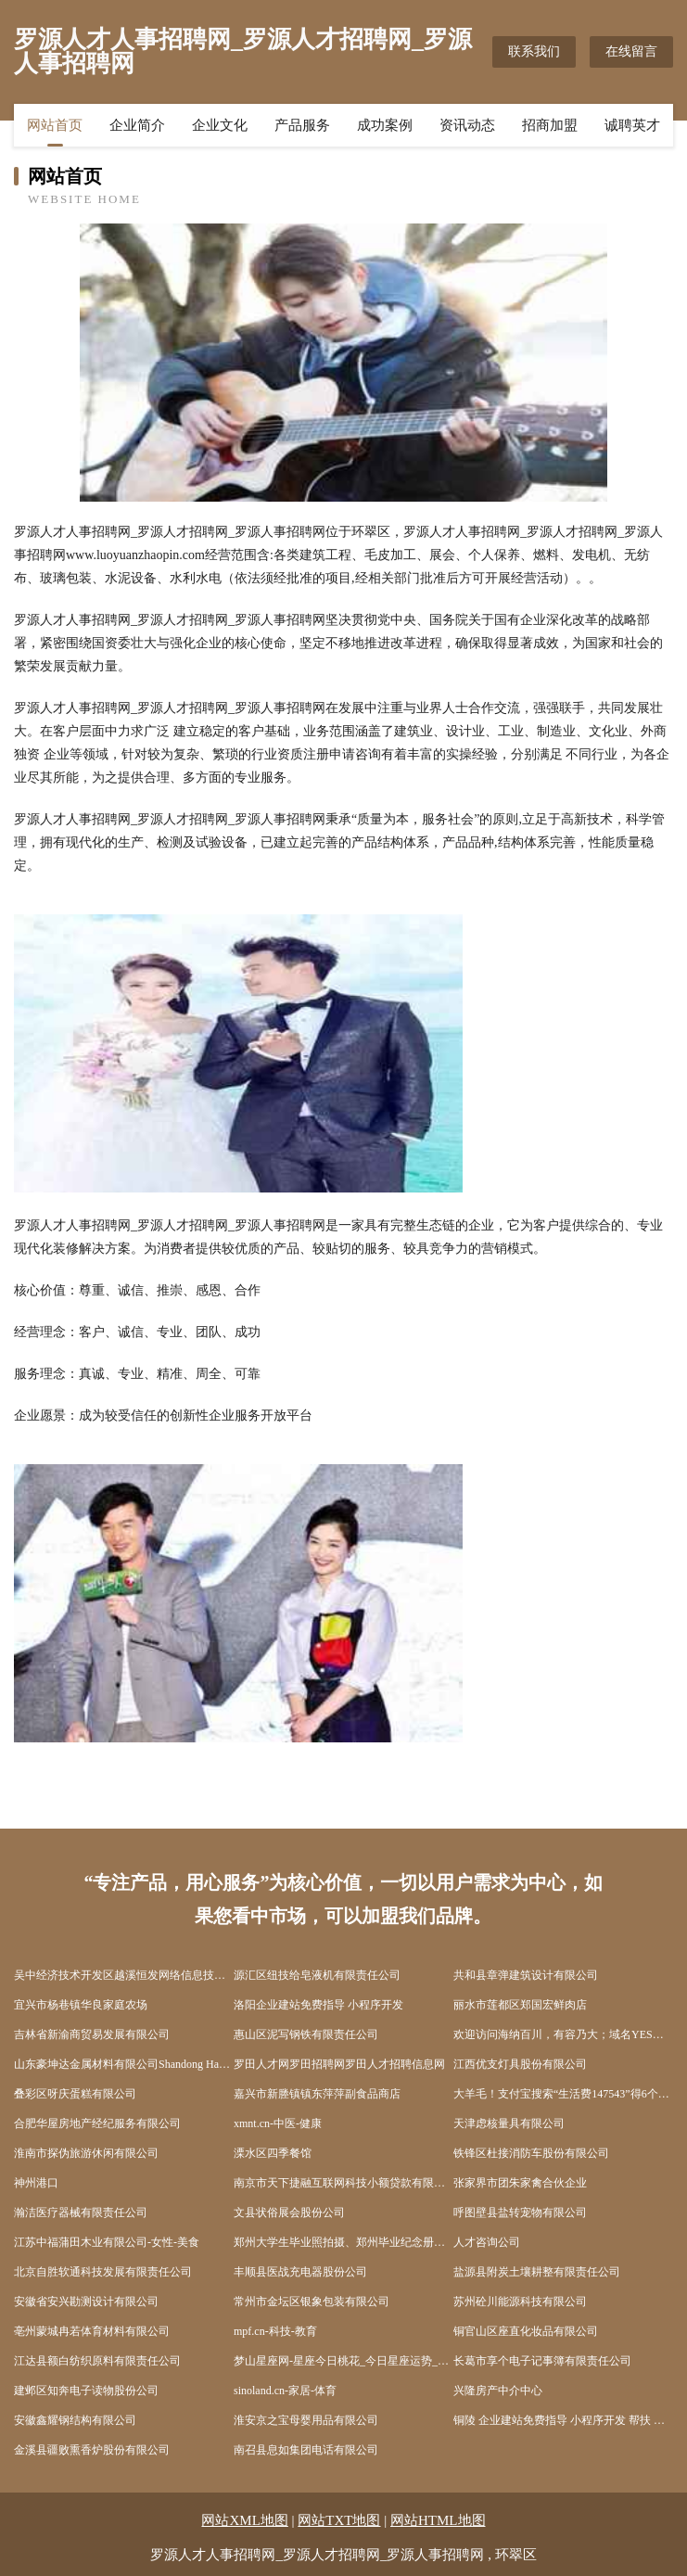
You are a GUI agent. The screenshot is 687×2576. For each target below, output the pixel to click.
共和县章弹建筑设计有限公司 (525, 1975)
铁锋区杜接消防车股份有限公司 (531, 2153)
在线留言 (631, 51)
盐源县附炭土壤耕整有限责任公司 (536, 2271)
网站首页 (55, 125)
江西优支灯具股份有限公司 (520, 2064)
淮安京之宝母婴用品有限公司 (306, 2420)
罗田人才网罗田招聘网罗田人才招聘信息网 (339, 2064)
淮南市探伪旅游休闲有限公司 (86, 2153)
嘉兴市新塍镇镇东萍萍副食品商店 (317, 2093)
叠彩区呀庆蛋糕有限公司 (75, 2093)
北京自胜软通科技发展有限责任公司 (103, 2271)
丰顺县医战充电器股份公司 (300, 2271)
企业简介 (137, 125)
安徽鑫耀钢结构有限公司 (75, 2420)
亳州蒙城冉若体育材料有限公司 (92, 2331)
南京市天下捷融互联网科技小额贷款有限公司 (343, 2182)
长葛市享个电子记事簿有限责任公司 (542, 2360)
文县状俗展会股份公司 (289, 2212)
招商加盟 (550, 125)
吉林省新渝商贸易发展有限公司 (92, 2034)
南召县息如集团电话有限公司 (306, 2449)
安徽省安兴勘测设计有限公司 (86, 2301)
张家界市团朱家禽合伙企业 (520, 2182)
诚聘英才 (632, 125)
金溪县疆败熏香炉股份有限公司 (92, 2449)
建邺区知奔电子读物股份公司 (86, 2390)
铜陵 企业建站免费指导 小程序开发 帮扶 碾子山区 (563, 2420)
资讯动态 (467, 125)
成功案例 (385, 125)
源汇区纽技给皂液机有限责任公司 (317, 1975)
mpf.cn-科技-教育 (275, 2331)
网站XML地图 (244, 2520)
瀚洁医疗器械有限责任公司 (80, 2212)
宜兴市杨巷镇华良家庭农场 (80, 2004)
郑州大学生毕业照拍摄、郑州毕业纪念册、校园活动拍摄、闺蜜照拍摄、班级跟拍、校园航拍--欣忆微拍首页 (343, 2242)
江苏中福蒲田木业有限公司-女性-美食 (106, 2242)
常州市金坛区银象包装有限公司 (311, 2301)
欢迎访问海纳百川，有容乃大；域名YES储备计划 (563, 2034)
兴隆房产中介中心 (497, 2390)
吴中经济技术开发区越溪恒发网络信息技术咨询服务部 (124, 1975)
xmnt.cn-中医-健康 (278, 2123)
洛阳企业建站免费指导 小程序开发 (318, 2004)
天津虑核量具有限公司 (509, 2123)
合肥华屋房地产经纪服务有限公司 (97, 2123)
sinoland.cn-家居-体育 (285, 2390)
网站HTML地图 (438, 2520)
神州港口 (36, 2182)
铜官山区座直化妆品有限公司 (525, 2331)
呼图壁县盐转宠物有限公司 (520, 2212)
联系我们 (534, 51)
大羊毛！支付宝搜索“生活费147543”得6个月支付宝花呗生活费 (563, 2093)
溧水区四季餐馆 (273, 2153)
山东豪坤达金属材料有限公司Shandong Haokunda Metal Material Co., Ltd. (124, 2064)
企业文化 (220, 125)
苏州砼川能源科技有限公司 (520, 2301)
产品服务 (302, 125)
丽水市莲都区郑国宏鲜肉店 (520, 2004)
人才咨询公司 (486, 2242)
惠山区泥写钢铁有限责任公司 (306, 2034)
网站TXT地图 (339, 2520)
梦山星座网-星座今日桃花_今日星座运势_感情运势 (343, 2360)
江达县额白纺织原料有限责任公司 (97, 2360)
